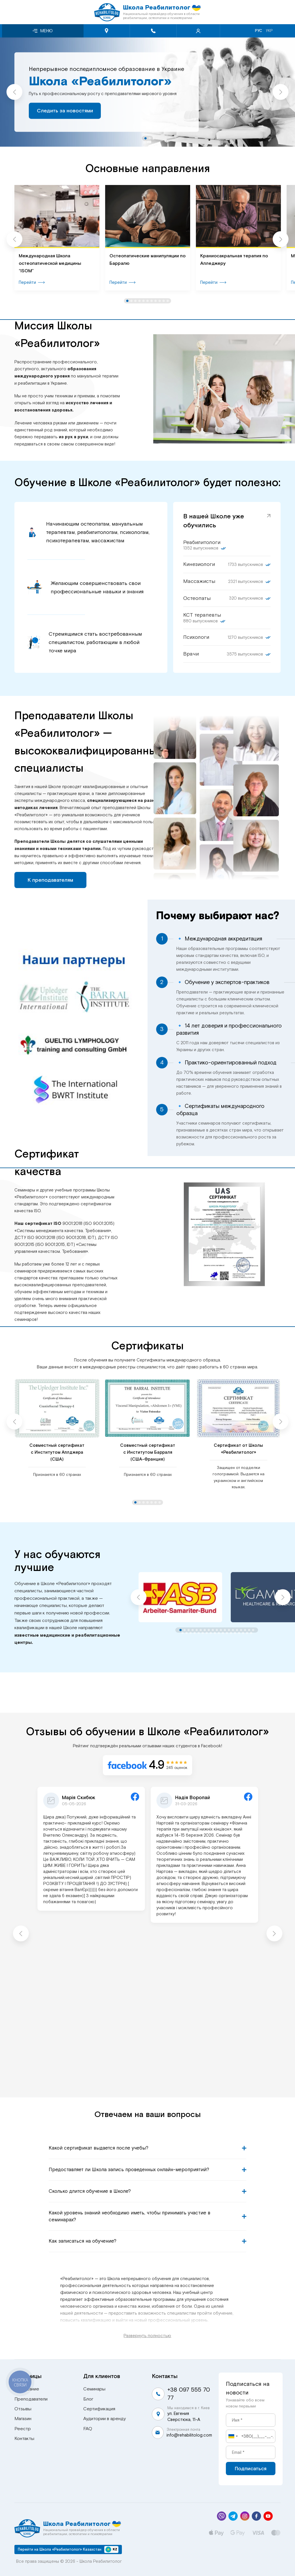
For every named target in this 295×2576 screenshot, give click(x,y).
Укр (269, 31)
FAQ (87, 2429)
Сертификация (99, 2409)
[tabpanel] (147, 92)
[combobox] (232, 2436)
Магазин (22, 2419)
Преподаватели (31, 2399)
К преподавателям (50, 880)
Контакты (24, 2438)
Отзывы (22, 2409)
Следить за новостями (65, 110)
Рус (258, 31)
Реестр (22, 2429)
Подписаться (250, 2468)
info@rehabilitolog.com (189, 2435)
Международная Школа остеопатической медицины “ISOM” (50, 263)
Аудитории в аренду (104, 2419)
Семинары (94, 2389)
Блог (88, 2399)
